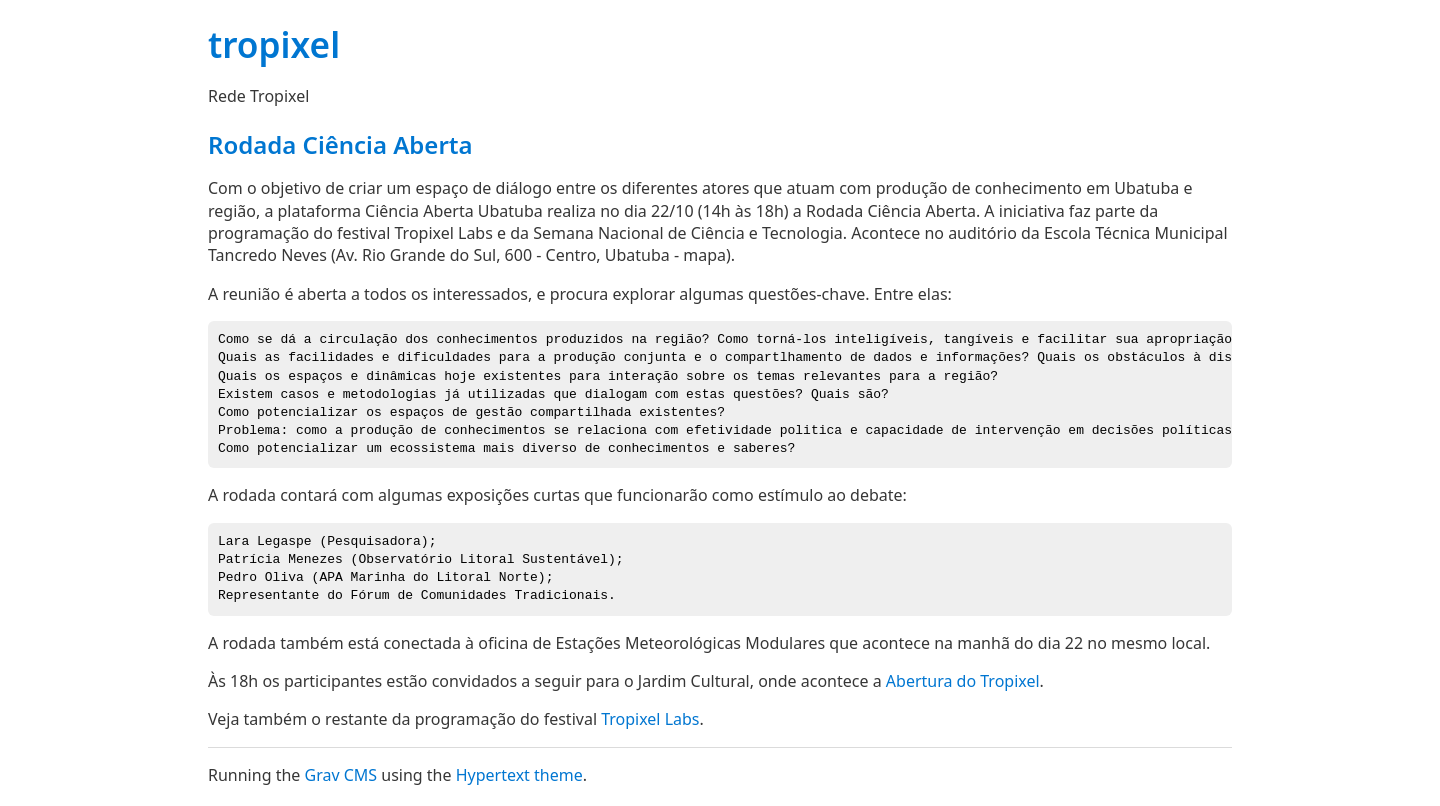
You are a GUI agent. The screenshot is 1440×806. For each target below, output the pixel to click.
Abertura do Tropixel (963, 681)
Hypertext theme (519, 775)
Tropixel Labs (650, 719)
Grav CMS (340, 775)
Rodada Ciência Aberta (340, 144)
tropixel (274, 44)
